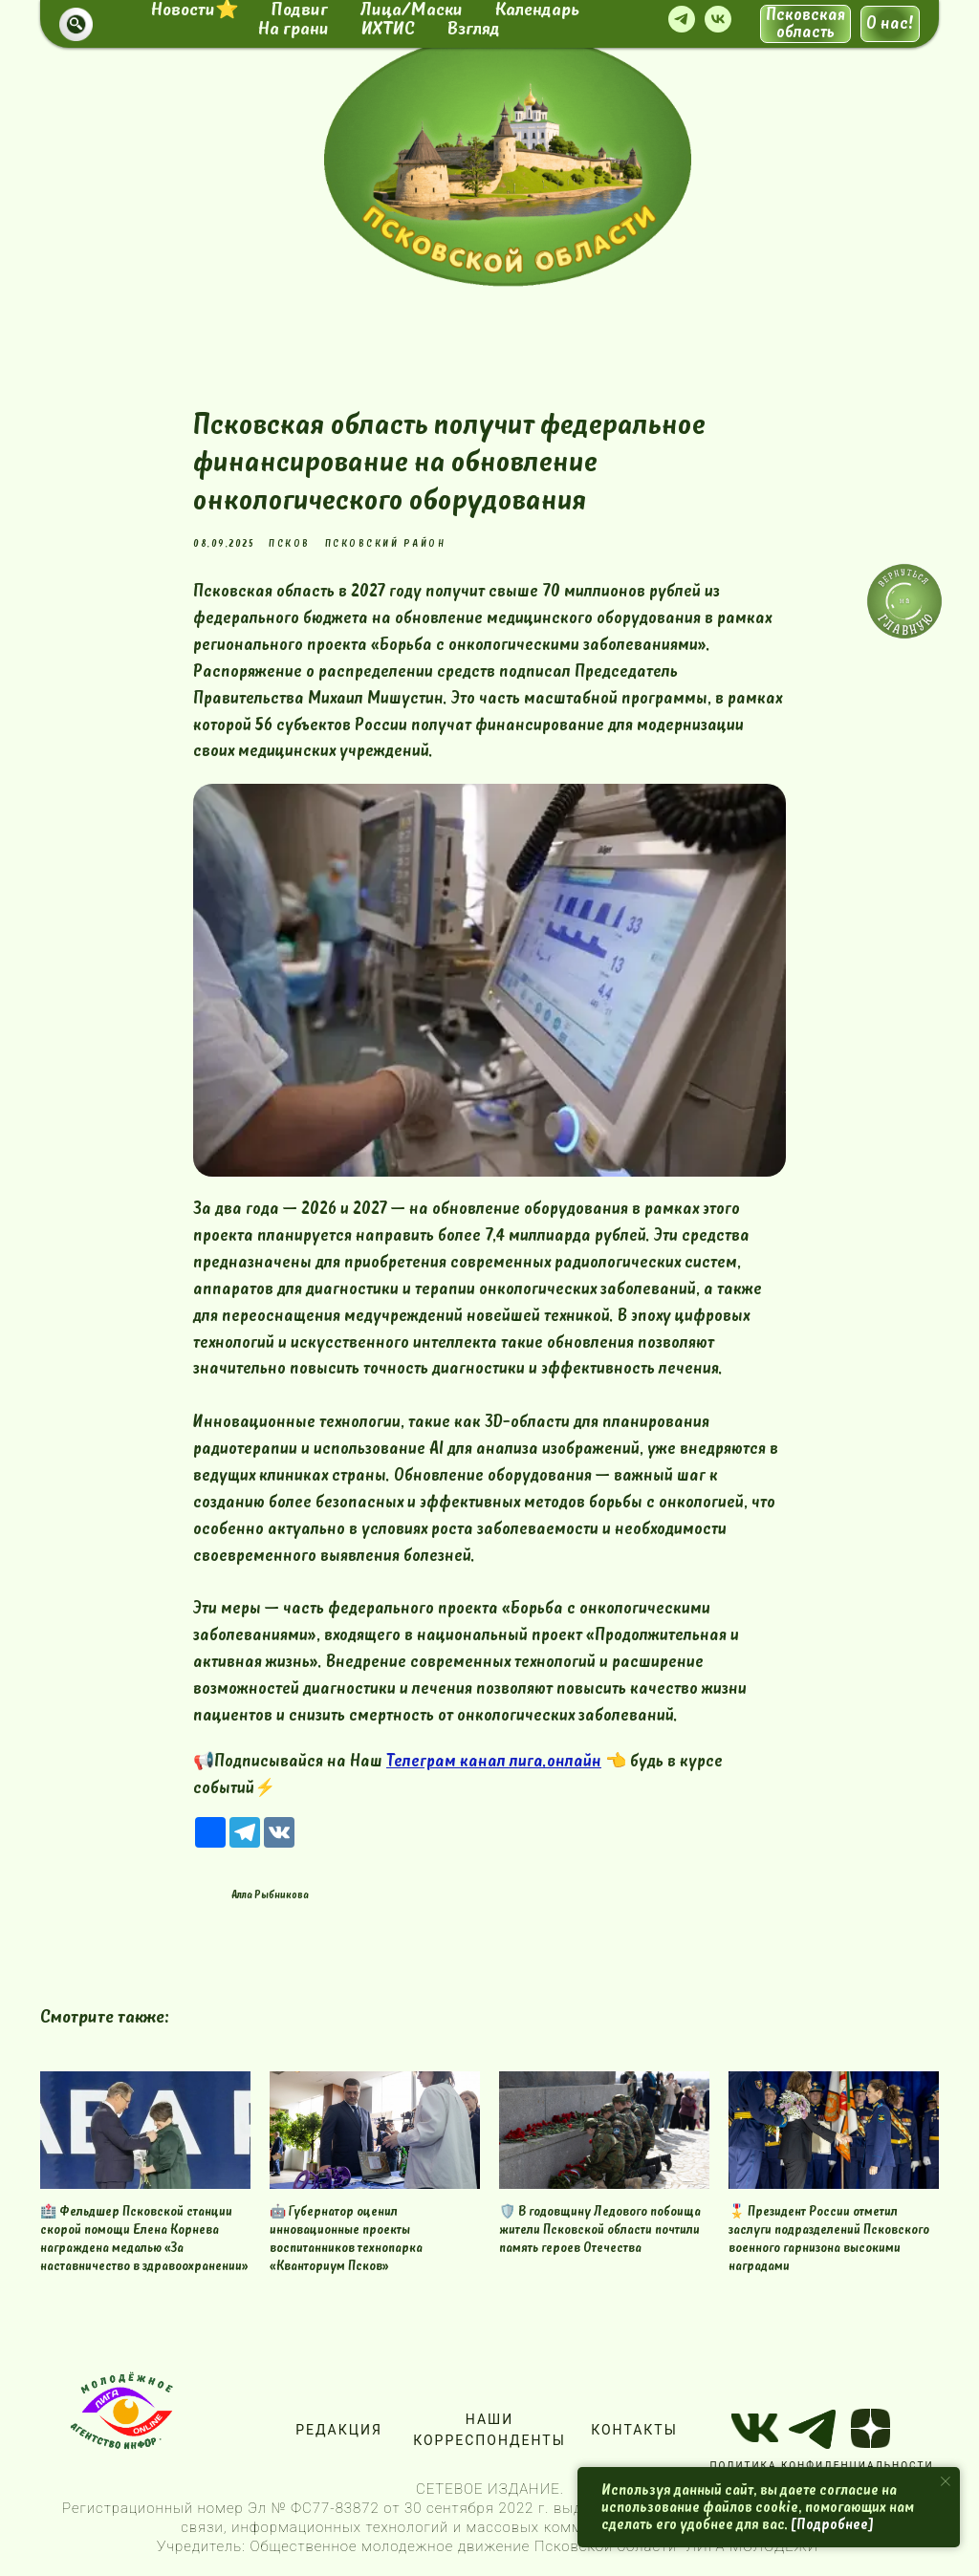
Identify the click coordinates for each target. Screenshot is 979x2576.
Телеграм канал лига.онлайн (493, 1761)
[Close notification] (945, 2481)
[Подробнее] (832, 2524)
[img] (507, 160)
